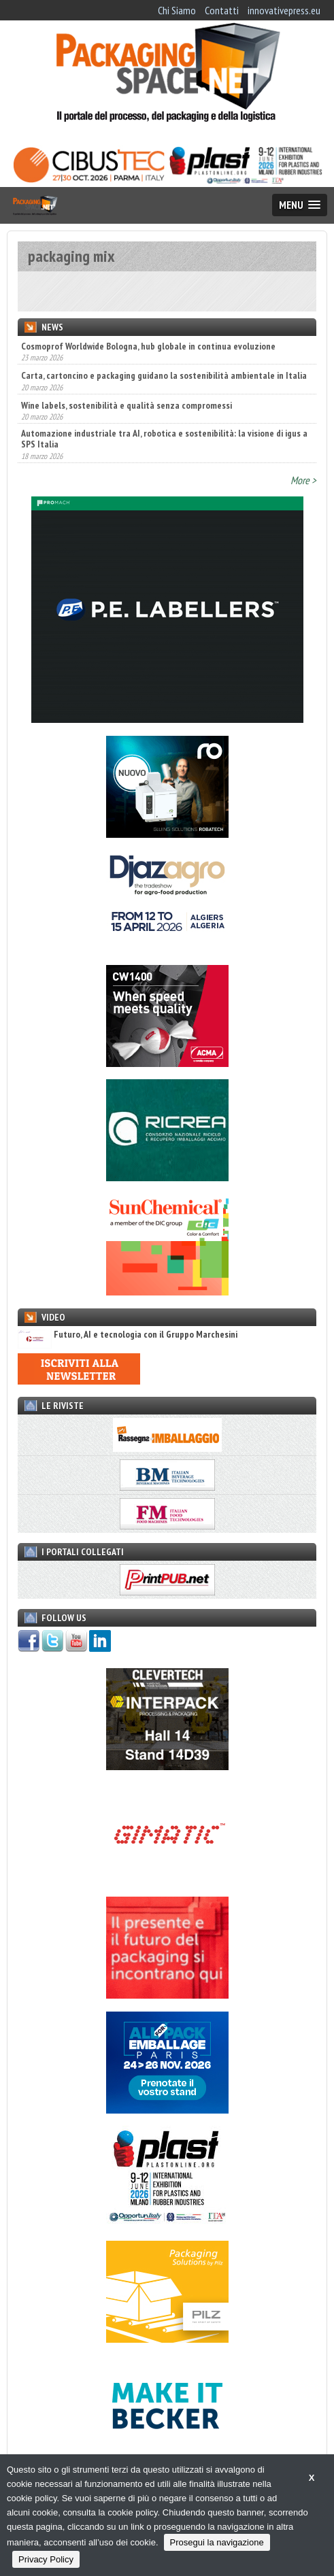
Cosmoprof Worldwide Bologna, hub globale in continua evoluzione (148, 346)
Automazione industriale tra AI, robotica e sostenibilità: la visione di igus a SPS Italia (164, 439)
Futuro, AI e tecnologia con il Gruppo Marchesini (127, 1334)
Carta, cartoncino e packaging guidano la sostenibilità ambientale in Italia (164, 375)
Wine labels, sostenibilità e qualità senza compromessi (126, 405)
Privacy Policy (45, 2559)
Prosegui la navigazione (217, 2542)
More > (303, 480)
